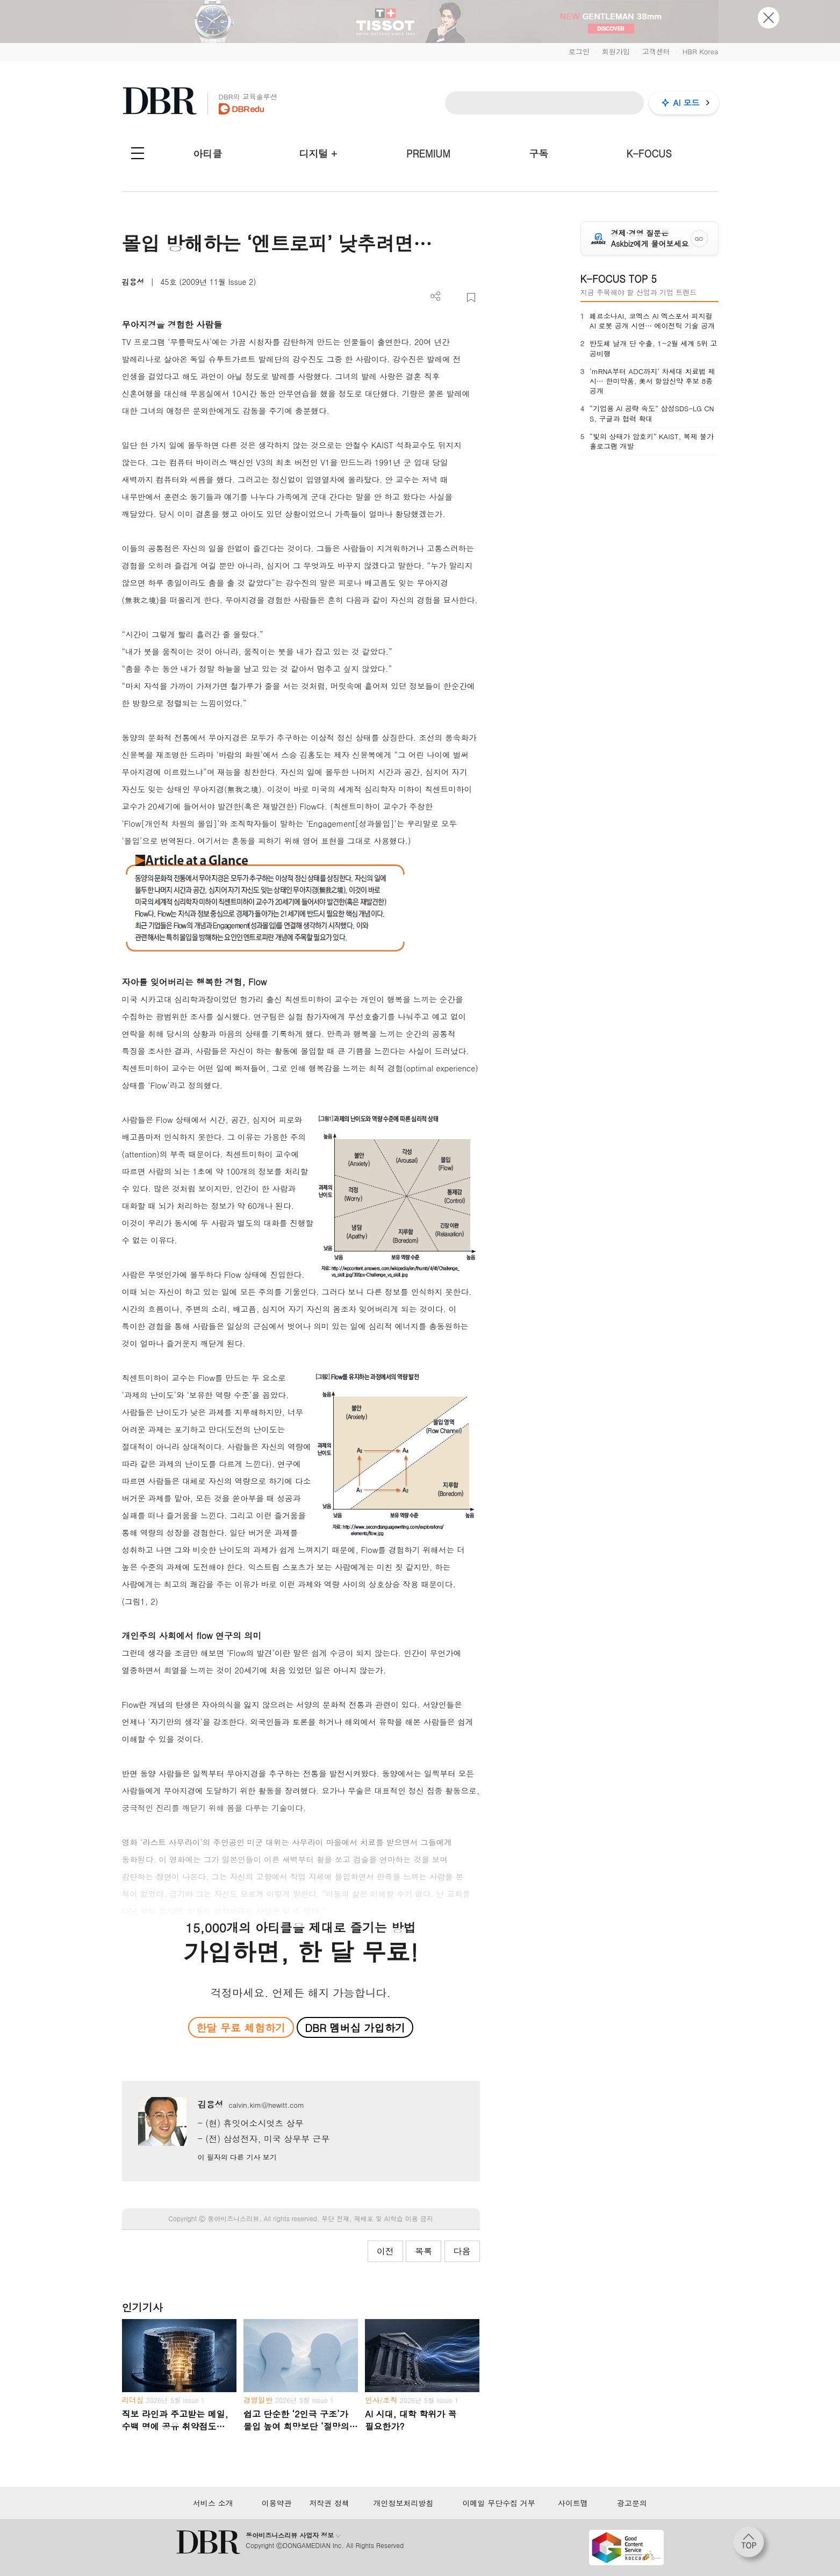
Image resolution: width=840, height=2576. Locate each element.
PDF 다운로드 (453, 297)
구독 (538, 153)
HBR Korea (701, 51)
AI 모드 (686, 102)
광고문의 (632, 2503)
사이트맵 (573, 2503)
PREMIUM (428, 153)
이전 (385, 2251)
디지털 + (318, 153)
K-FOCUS (648, 153)
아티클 (207, 153)
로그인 (579, 51)
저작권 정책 (329, 2503)
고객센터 (656, 51)
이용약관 (277, 2503)
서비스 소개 (213, 2503)
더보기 (435, 296)
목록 (423, 2251)
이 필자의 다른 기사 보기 (236, 2157)
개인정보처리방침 (403, 2503)
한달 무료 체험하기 (240, 2027)
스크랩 (471, 297)
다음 (462, 2251)
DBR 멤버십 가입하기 (355, 2027)
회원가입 (616, 51)
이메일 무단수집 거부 (499, 2503)
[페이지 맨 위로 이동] (752, 2545)
